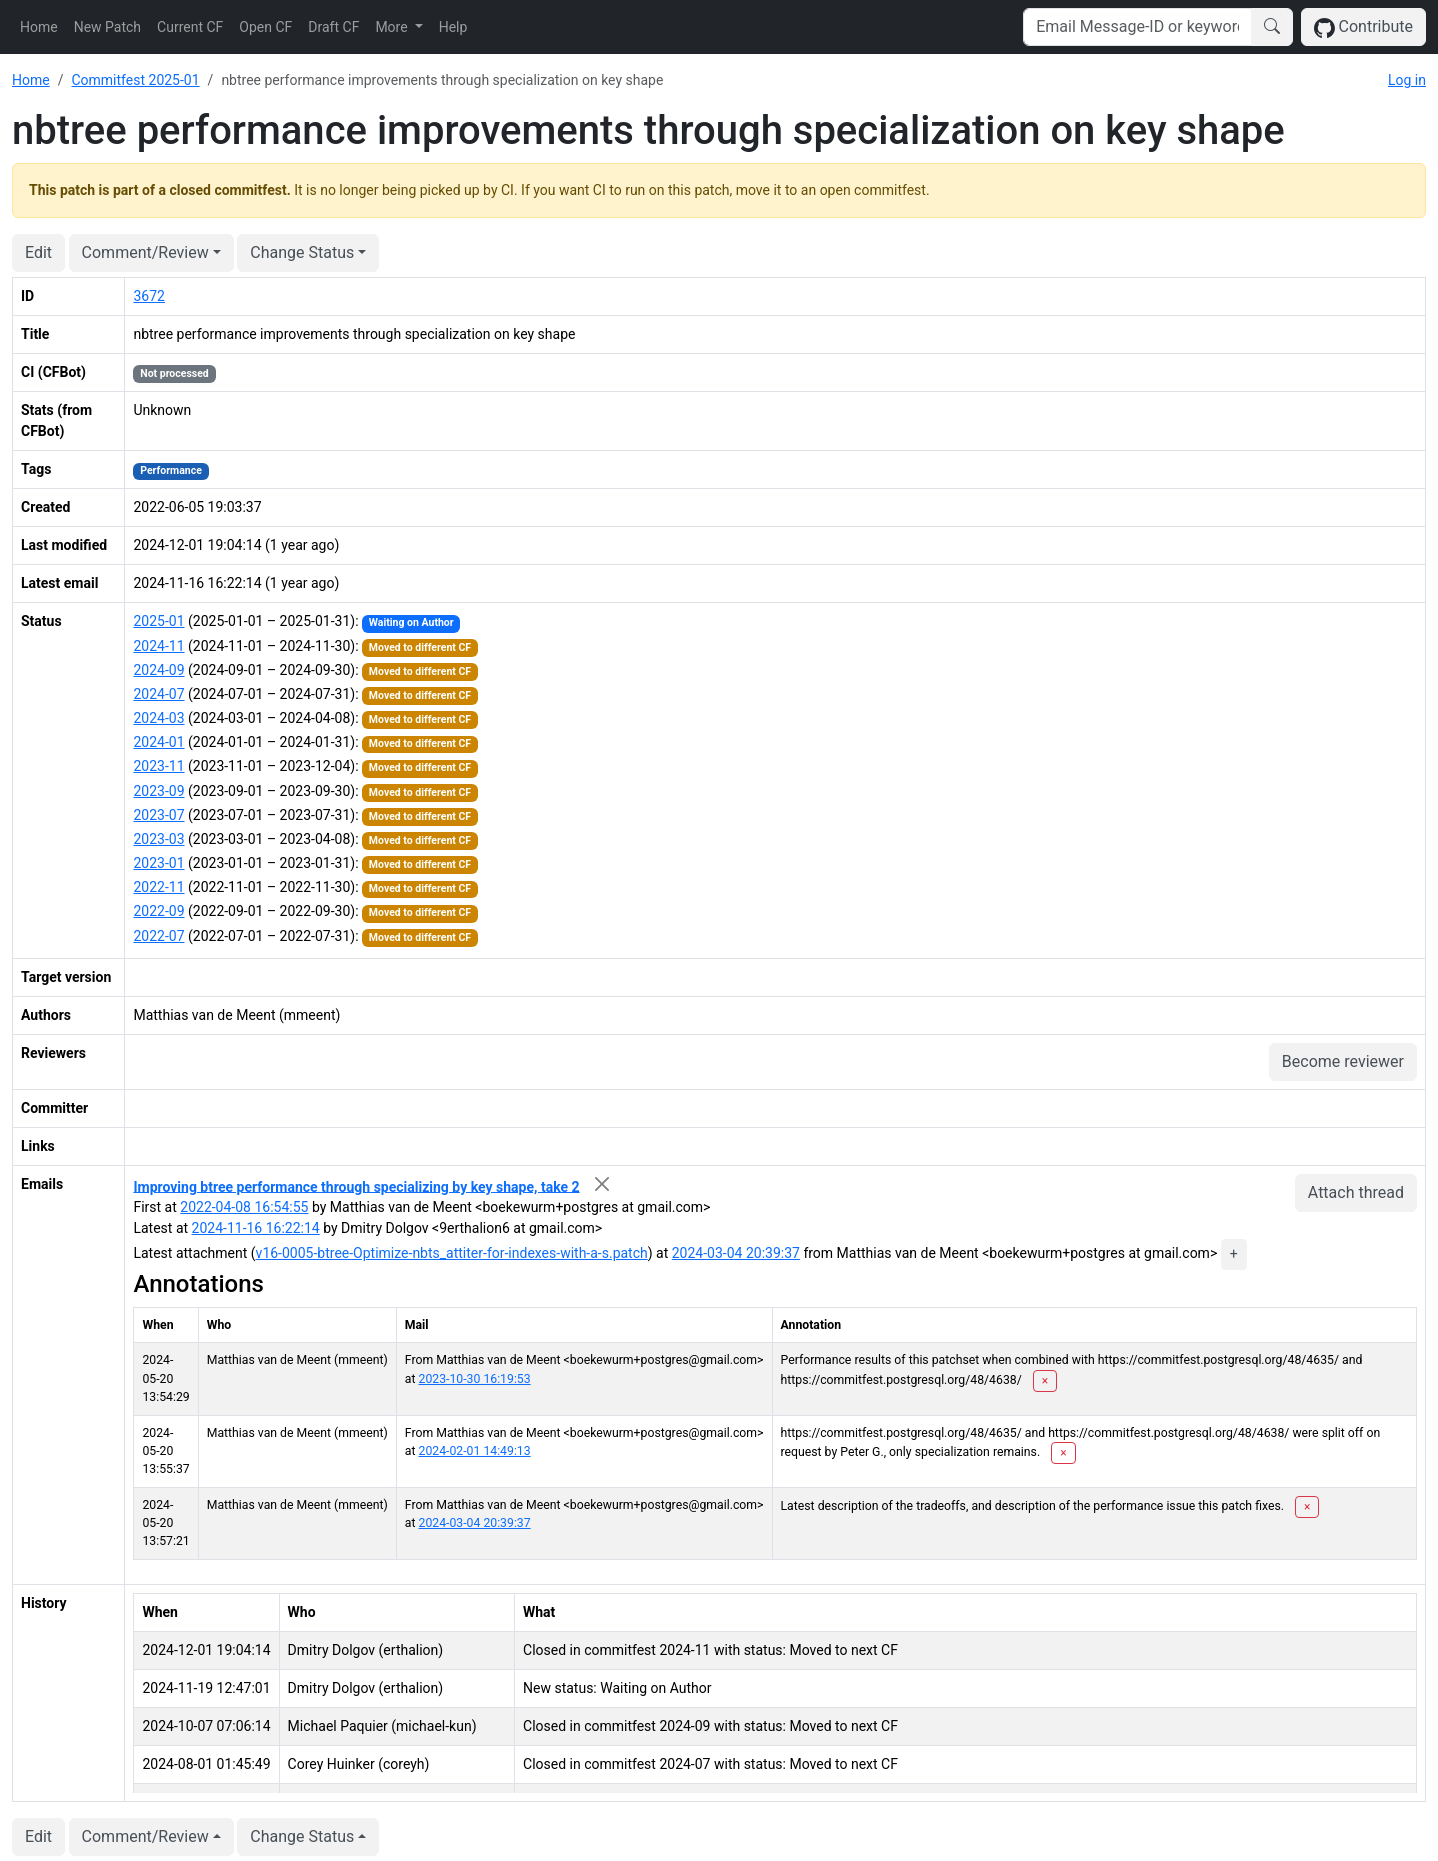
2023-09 (158, 791)
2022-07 (158, 936)
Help (453, 27)
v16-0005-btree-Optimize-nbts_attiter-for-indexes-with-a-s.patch (452, 1253)
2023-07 (158, 815)
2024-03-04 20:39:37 (736, 1253)
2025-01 (158, 621)
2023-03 (158, 839)
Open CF (265, 27)
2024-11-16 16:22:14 (256, 1228)
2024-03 (158, 718)
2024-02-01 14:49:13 (475, 1451)
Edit (38, 252)
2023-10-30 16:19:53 (475, 1379)
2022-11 (158, 887)
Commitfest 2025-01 (135, 80)
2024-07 (158, 694)
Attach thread (1356, 1192)
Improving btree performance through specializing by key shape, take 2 (356, 1186)
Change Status (302, 252)
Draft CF (333, 27)
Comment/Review (145, 252)
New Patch (107, 27)
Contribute (1363, 27)
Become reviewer (1343, 1061)
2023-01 (158, 863)
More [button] (393, 27)
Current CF (190, 27)
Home (39, 27)
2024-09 (158, 670)
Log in (1407, 80)
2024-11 (158, 646)
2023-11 (158, 766)
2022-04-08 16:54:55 (244, 1207)
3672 (148, 296)
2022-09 (158, 911)
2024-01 (158, 742)
